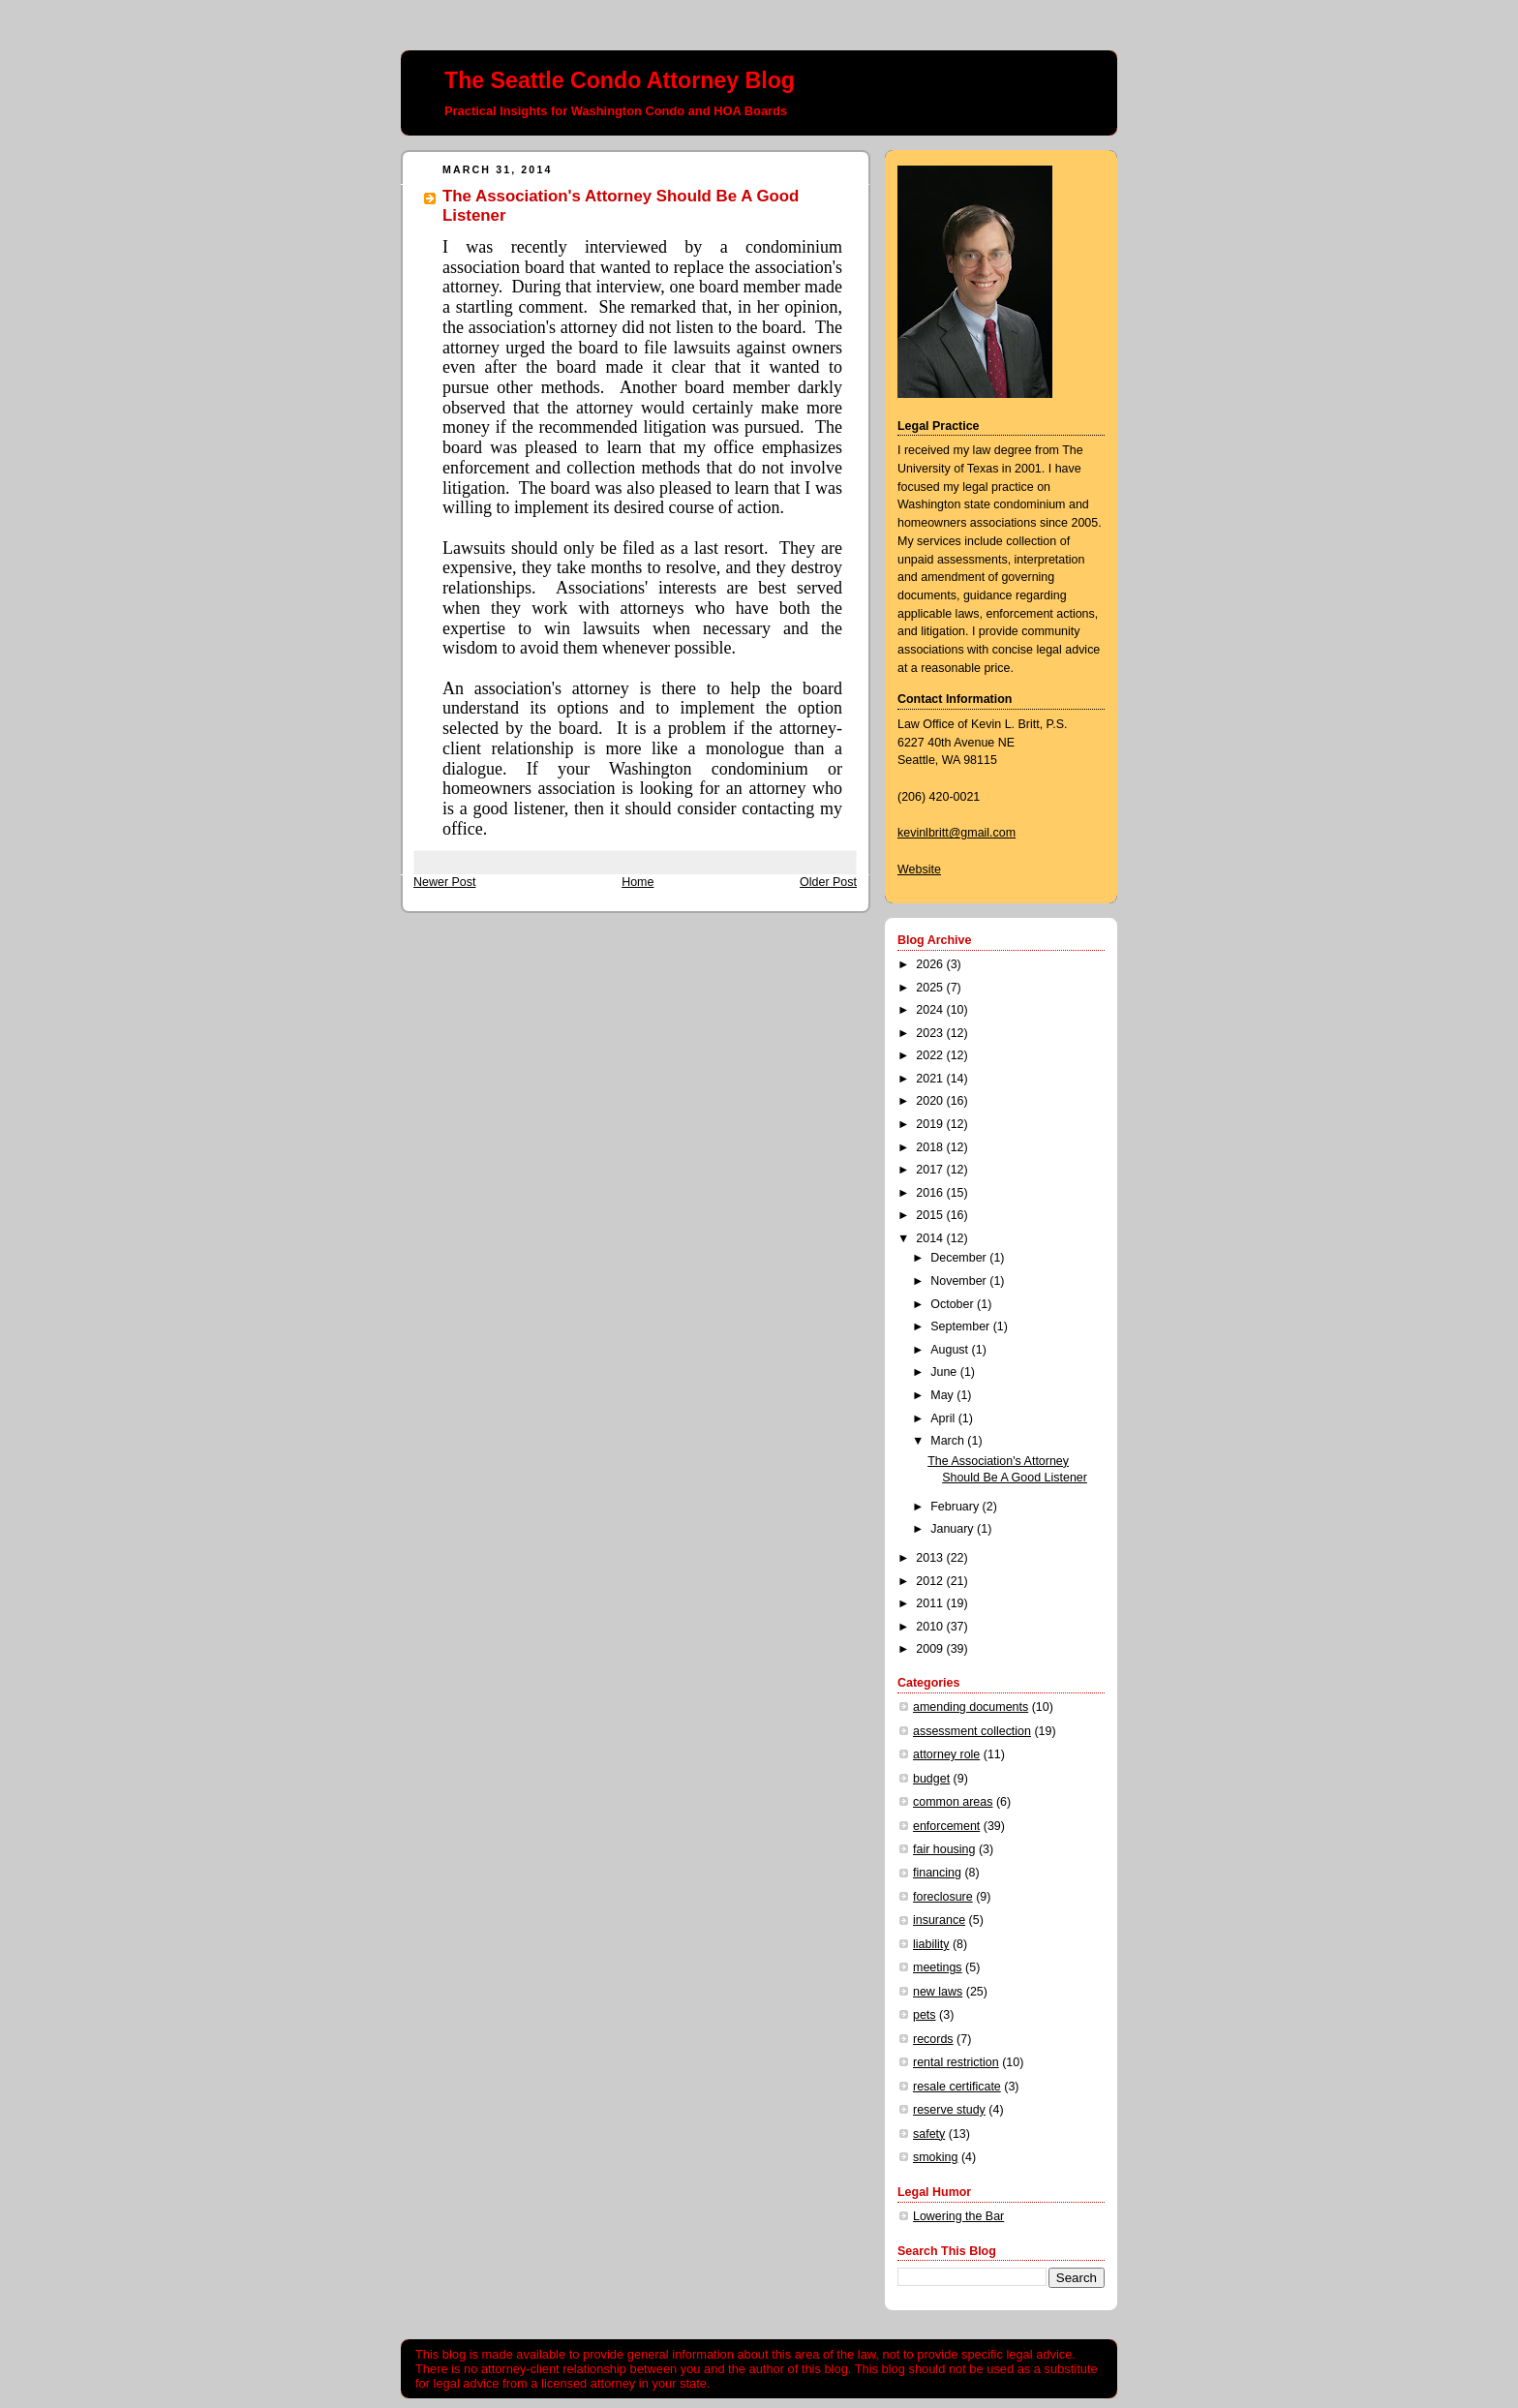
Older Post (828, 882)
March (948, 1441)
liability (931, 1944)
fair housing (944, 1849)
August (950, 1349)
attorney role (946, 1754)
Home (637, 882)
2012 (931, 1581)
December (959, 1258)
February (956, 1506)
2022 (931, 1055)
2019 (931, 1124)
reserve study (949, 2110)
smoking (935, 2157)
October (953, 1304)
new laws (937, 1991)
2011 (931, 1603)
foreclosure (943, 1897)
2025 (931, 987)
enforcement (946, 1826)
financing (937, 1872)
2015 (931, 1215)
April (943, 1418)
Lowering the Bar (958, 2216)
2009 (931, 1649)
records (933, 2039)
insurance (939, 1920)
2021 (931, 1078)
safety (929, 2134)
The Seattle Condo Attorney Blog (619, 80)
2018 (931, 1147)
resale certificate (957, 2086)
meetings (937, 1967)
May (943, 1395)
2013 (931, 1558)
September (961, 1326)
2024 (931, 1010)
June (945, 1372)
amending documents (970, 1707)
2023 (931, 1033)
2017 (931, 1169)
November (959, 1281)
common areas (952, 1802)
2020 (931, 1101)
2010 (931, 1626)
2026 (931, 964)
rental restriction (956, 2062)
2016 (931, 1193)
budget (931, 1778)
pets (924, 2015)
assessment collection (972, 1731)
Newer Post (444, 882)
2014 (931, 1238)
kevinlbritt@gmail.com (956, 832)
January (953, 1529)
